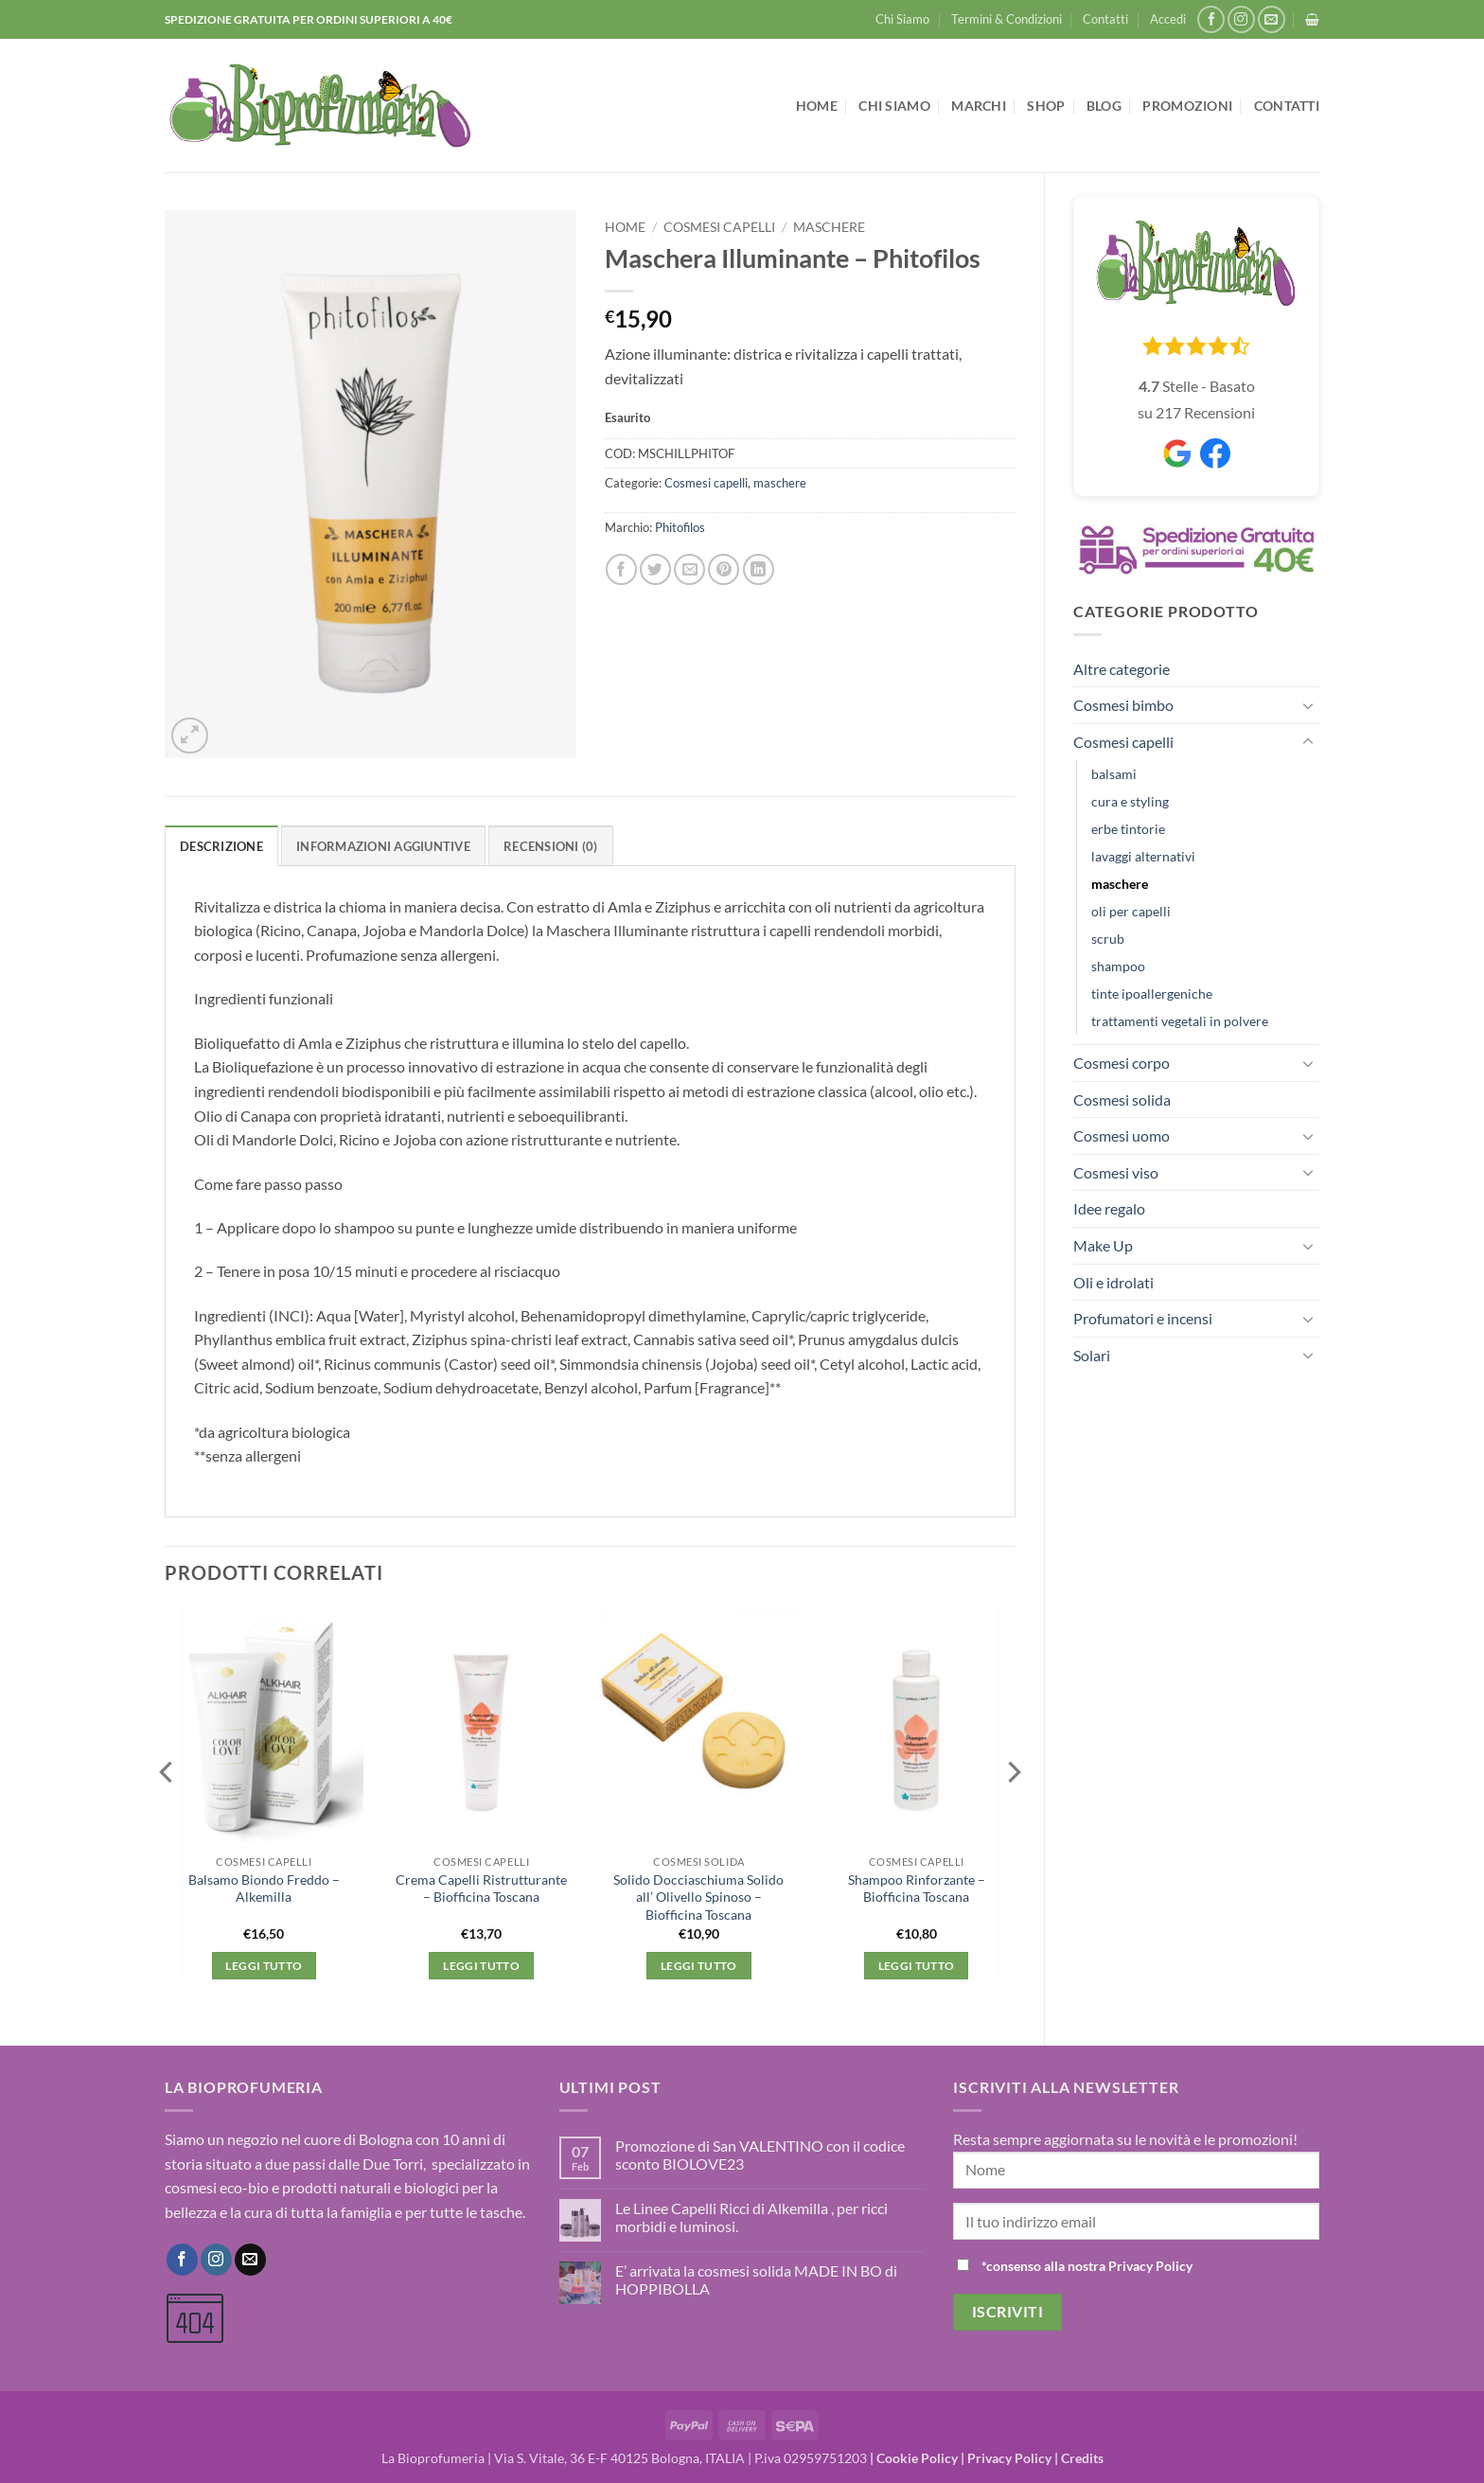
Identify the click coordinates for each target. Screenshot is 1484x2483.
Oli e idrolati (1113, 1282)
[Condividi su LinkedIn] (758, 569)
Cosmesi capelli (1123, 742)
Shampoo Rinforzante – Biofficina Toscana (916, 1888)
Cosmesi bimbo (1123, 705)
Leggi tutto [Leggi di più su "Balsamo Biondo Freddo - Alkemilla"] (263, 1966)
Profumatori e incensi (1142, 1318)
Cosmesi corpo (1121, 1063)
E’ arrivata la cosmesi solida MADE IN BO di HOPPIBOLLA (756, 2279)
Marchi (978, 106)
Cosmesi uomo (1121, 1135)
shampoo (1118, 966)
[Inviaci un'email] (1271, 19)
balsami (1114, 774)
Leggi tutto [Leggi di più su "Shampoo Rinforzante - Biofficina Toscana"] (916, 1966)
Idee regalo (1109, 1208)
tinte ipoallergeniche (1151, 993)
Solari (1091, 1355)
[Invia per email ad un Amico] (689, 569)
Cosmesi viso (1115, 1172)
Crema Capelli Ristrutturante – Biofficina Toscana (481, 1888)
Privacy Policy (1009, 2458)
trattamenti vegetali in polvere (1179, 1021)
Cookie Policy (917, 2458)
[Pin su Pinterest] (723, 569)
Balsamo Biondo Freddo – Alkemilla (264, 1888)
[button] (1168, 19)
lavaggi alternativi (1143, 856)
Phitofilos (680, 527)
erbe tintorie (1128, 829)
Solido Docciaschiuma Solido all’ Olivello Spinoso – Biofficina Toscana (698, 1897)
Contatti (1105, 19)
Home (817, 106)
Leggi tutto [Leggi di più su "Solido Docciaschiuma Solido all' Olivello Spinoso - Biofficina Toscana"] (699, 1966)
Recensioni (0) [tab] (551, 846)
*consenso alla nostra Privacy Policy (1086, 2266)
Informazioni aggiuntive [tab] (383, 846)
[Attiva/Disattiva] (1308, 705)
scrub (1107, 939)
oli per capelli (1131, 911)
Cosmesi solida (1122, 1099)
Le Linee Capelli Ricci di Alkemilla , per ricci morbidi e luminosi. (751, 2217)
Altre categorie (1121, 669)
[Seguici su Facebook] (1211, 19)
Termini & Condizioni (1006, 19)
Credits (1082, 2458)
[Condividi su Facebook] (621, 569)
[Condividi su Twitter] (655, 569)
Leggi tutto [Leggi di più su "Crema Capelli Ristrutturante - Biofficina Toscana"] (481, 1966)
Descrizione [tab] (221, 846)
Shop (1046, 106)
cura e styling (1130, 801)
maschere (1119, 884)
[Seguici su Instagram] (1241, 19)
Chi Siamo (902, 19)
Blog (1104, 106)
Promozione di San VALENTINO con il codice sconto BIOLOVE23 (760, 2155)
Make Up (1103, 1245)
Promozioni (1187, 106)
